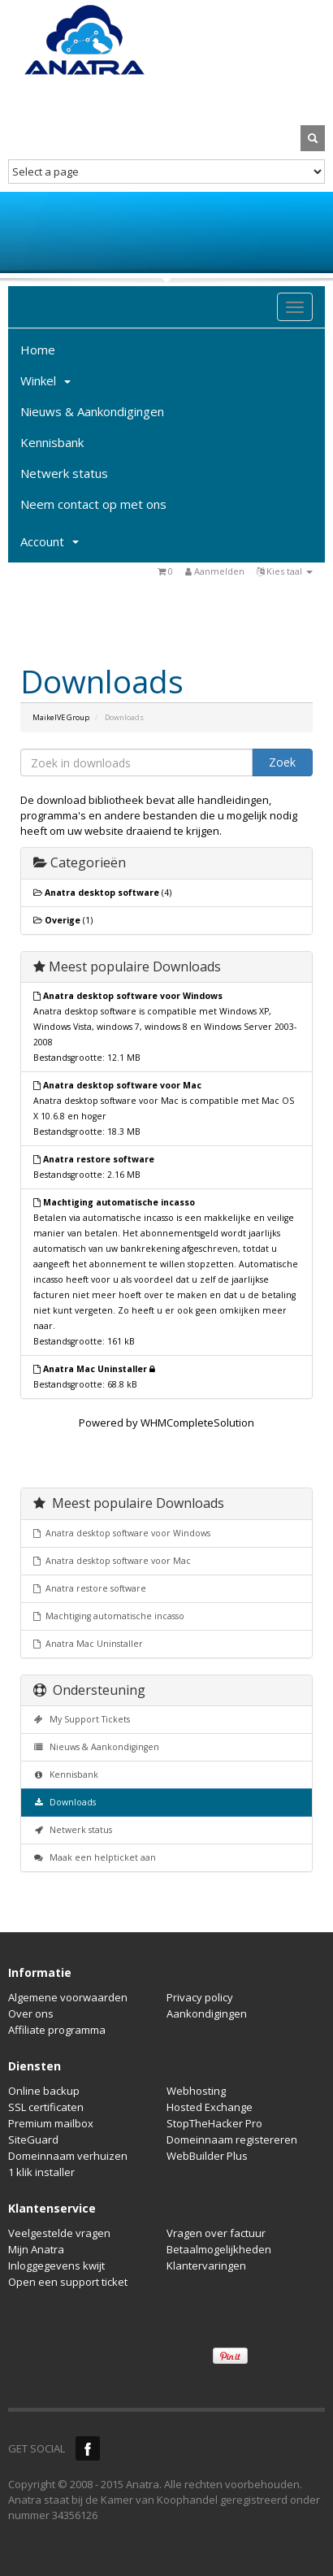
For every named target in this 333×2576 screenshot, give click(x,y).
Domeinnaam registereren (231, 2139)
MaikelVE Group (60, 717)
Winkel (45, 380)
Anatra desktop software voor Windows (121, 1533)
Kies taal (285, 571)
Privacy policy (199, 1997)
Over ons (31, 2013)
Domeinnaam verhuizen (68, 2155)
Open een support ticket (68, 2281)
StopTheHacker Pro (214, 2123)
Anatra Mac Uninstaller (88, 1643)
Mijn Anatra (36, 2249)
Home (37, 349)
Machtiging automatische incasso (108, 1616)
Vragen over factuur (216, 2233)
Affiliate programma (57, 2029)
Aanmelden (214, 571)
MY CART (312, 98)
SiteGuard (33, 2139)
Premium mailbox (50, 2123)
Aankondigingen (206, 2013)
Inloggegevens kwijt (56, 2265)
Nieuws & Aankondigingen (92, 411)
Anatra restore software (89, 1588)
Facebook (88, 2448)
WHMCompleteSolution (197, 1422)
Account (49, 541)
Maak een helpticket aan (94, 1857)
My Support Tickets (81, 1719)
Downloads (64, 1802)
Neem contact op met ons (93, 504)
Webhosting (196, 2090)
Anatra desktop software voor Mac (112, 1560)
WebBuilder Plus (207, 2155)
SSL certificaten (46, 2107)
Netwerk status (64, 473)
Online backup (44, 2090)
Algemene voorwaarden (68, 1997)
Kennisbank (52, 442)
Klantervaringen (206, 2265)
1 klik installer (41, 2172)
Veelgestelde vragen (59, 2233)
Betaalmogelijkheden (218, 2249)
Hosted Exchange (209, 2107)
